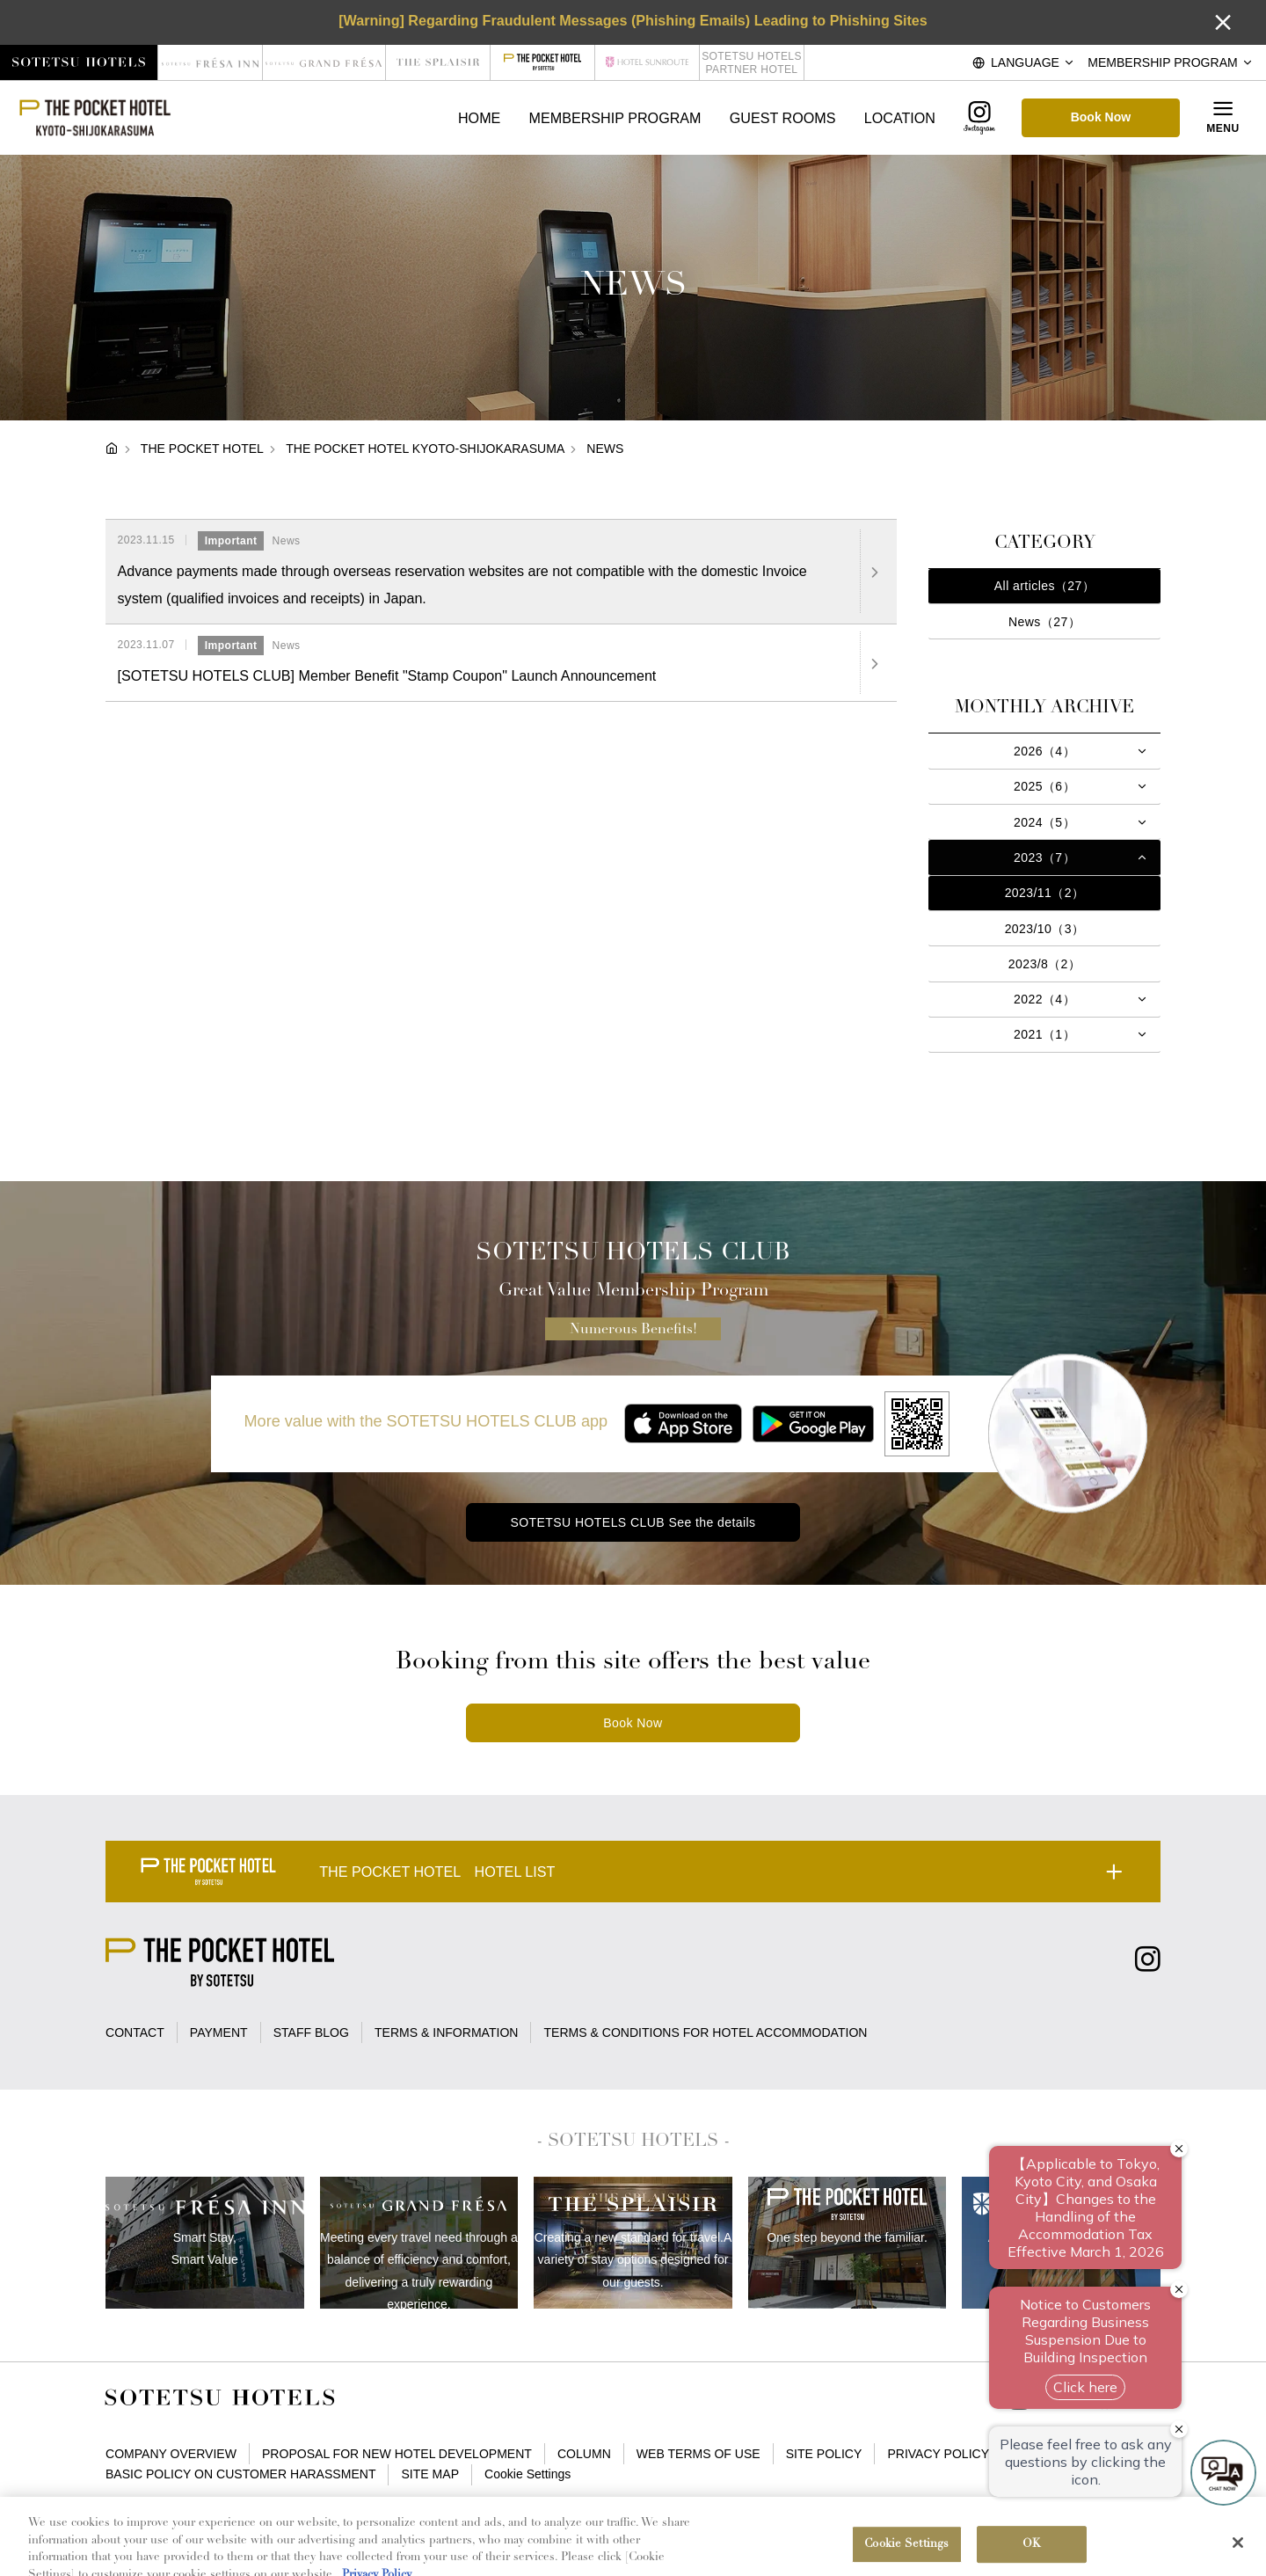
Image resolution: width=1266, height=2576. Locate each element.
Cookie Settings (527, 2474)
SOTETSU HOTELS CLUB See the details (632, 1522)
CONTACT (135, 2032)
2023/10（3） (1045, 929)
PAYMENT (219, 2032)
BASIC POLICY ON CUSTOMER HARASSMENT (240, 2474)
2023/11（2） (1045, 893)
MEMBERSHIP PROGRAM (615, 118)
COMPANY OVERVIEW (171, 2454)
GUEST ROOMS (783, 118)
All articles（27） (1044, 586)
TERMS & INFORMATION (446, 2032)
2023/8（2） (1044, 964)
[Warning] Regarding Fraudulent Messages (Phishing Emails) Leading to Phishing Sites (633, 20)
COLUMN (584, 2454)
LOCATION (899, 118)
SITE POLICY (824, 2454)
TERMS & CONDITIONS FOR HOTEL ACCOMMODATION (706, 2032)
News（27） (1044, 622)
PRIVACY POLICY (938, 2454)
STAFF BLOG (311, 2032)
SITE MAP (431, 2474)
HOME (479, 118)
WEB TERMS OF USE (698, 2454)
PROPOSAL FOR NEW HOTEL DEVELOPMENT (397, 2454)
